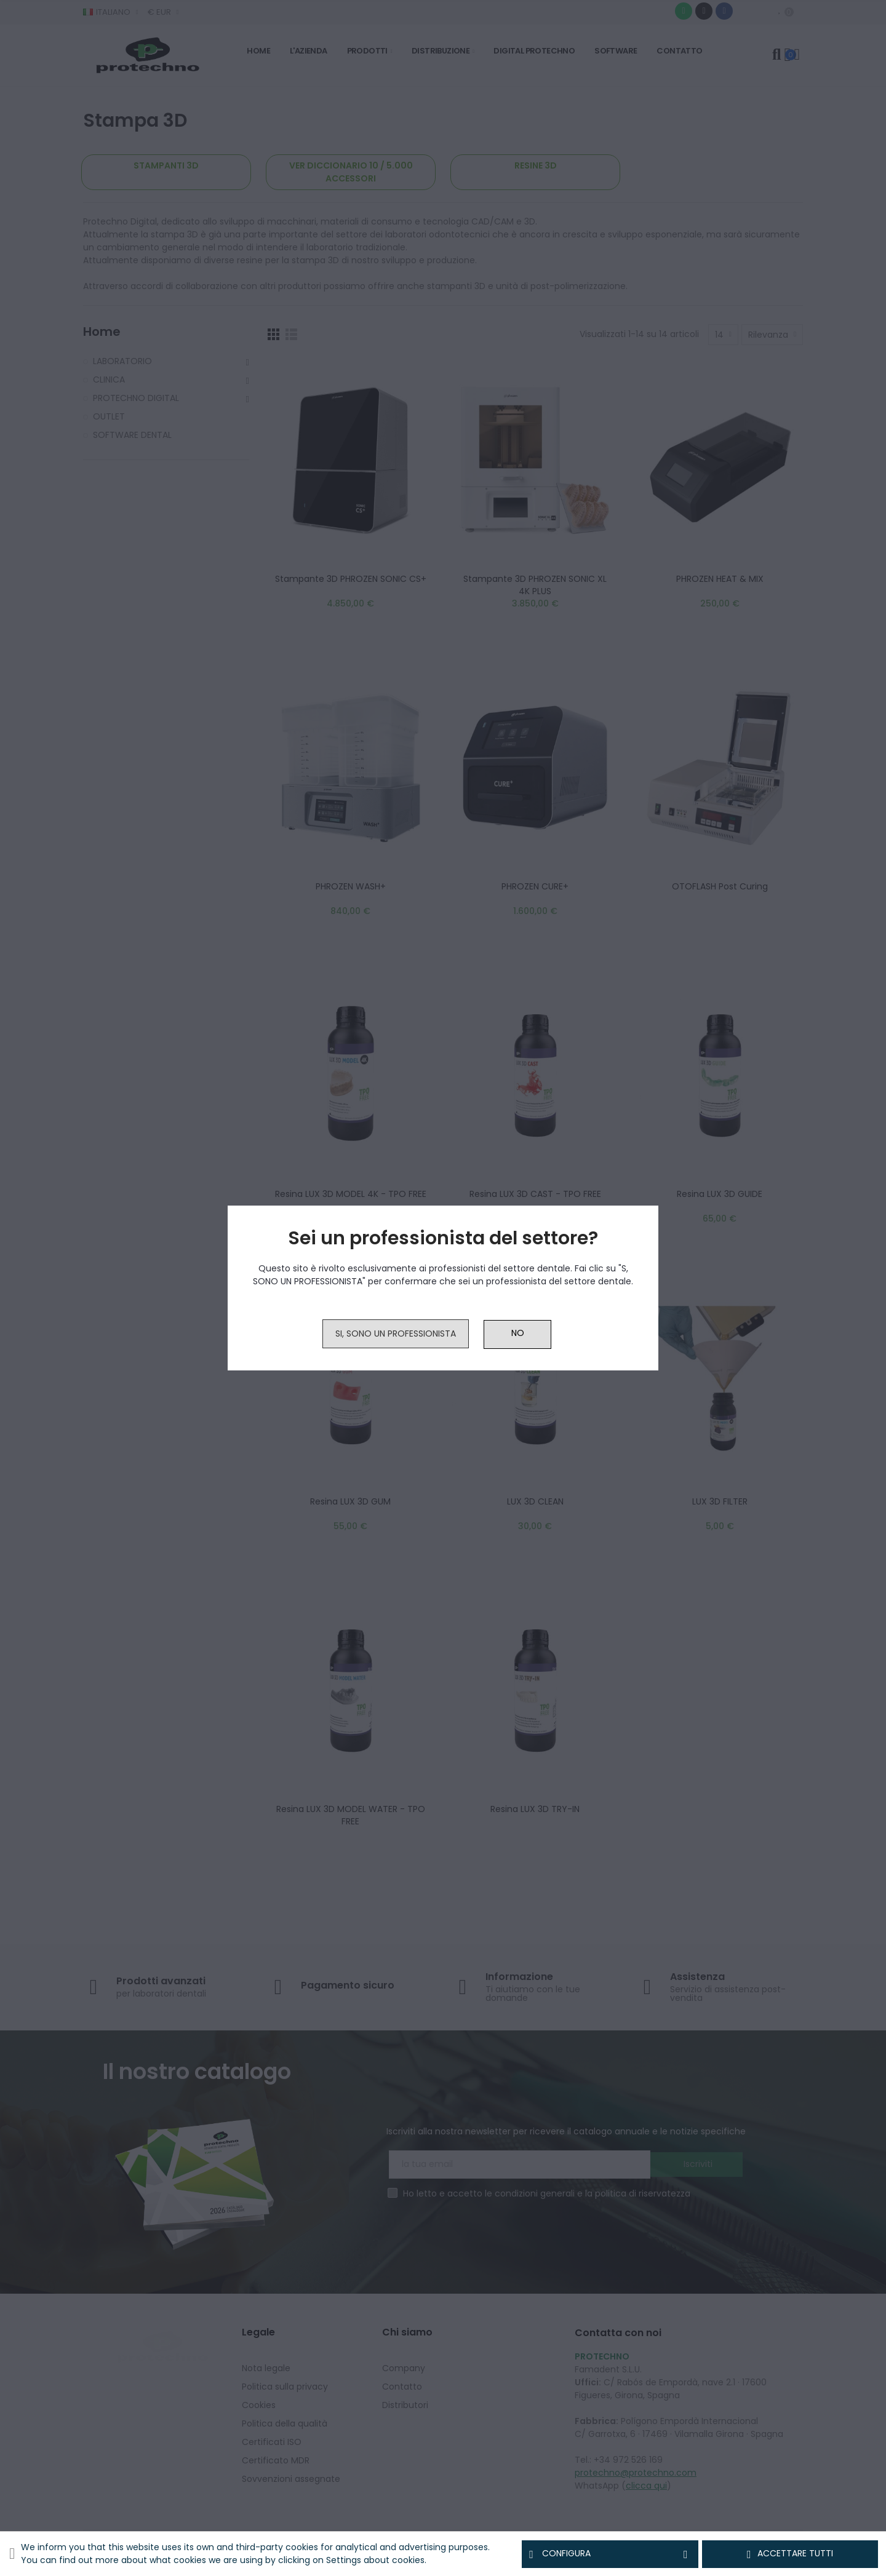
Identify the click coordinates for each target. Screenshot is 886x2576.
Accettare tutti (790, 2554)
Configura (610, 2554)
